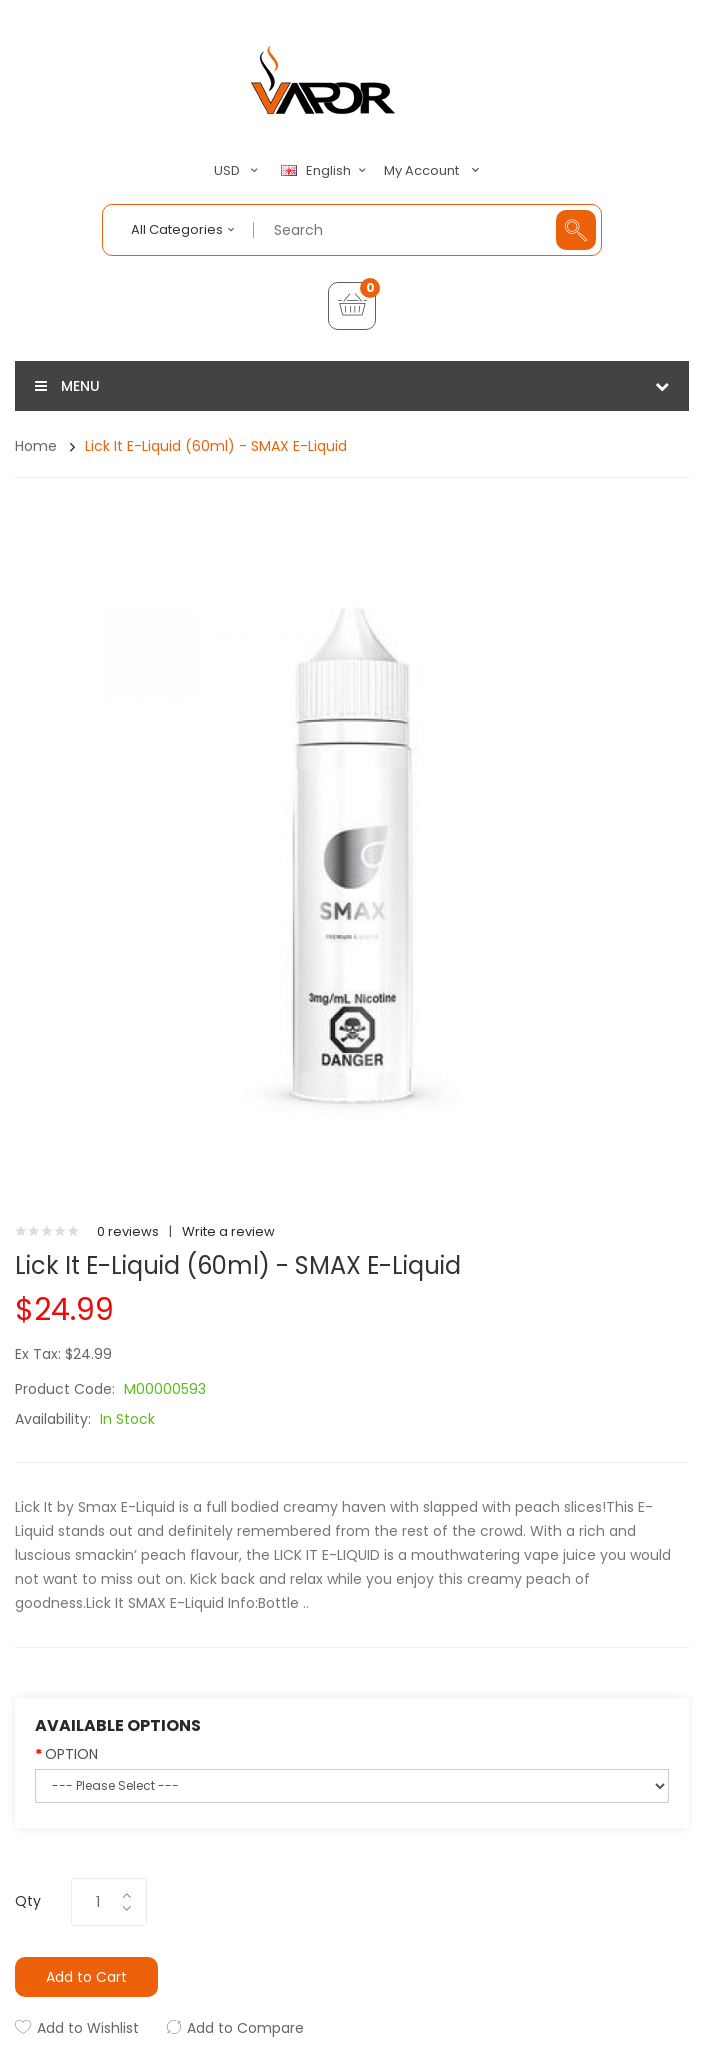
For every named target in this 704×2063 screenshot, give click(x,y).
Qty (28, 1901)
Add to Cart (86, 1977)
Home (36, 446)
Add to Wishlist (88, 2028)
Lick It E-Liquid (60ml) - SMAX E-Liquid (216, 446)
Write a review (228, 1231)
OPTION (71, 1754)
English (326, 171)
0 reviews (128, 1231)
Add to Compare (245, 2028)
